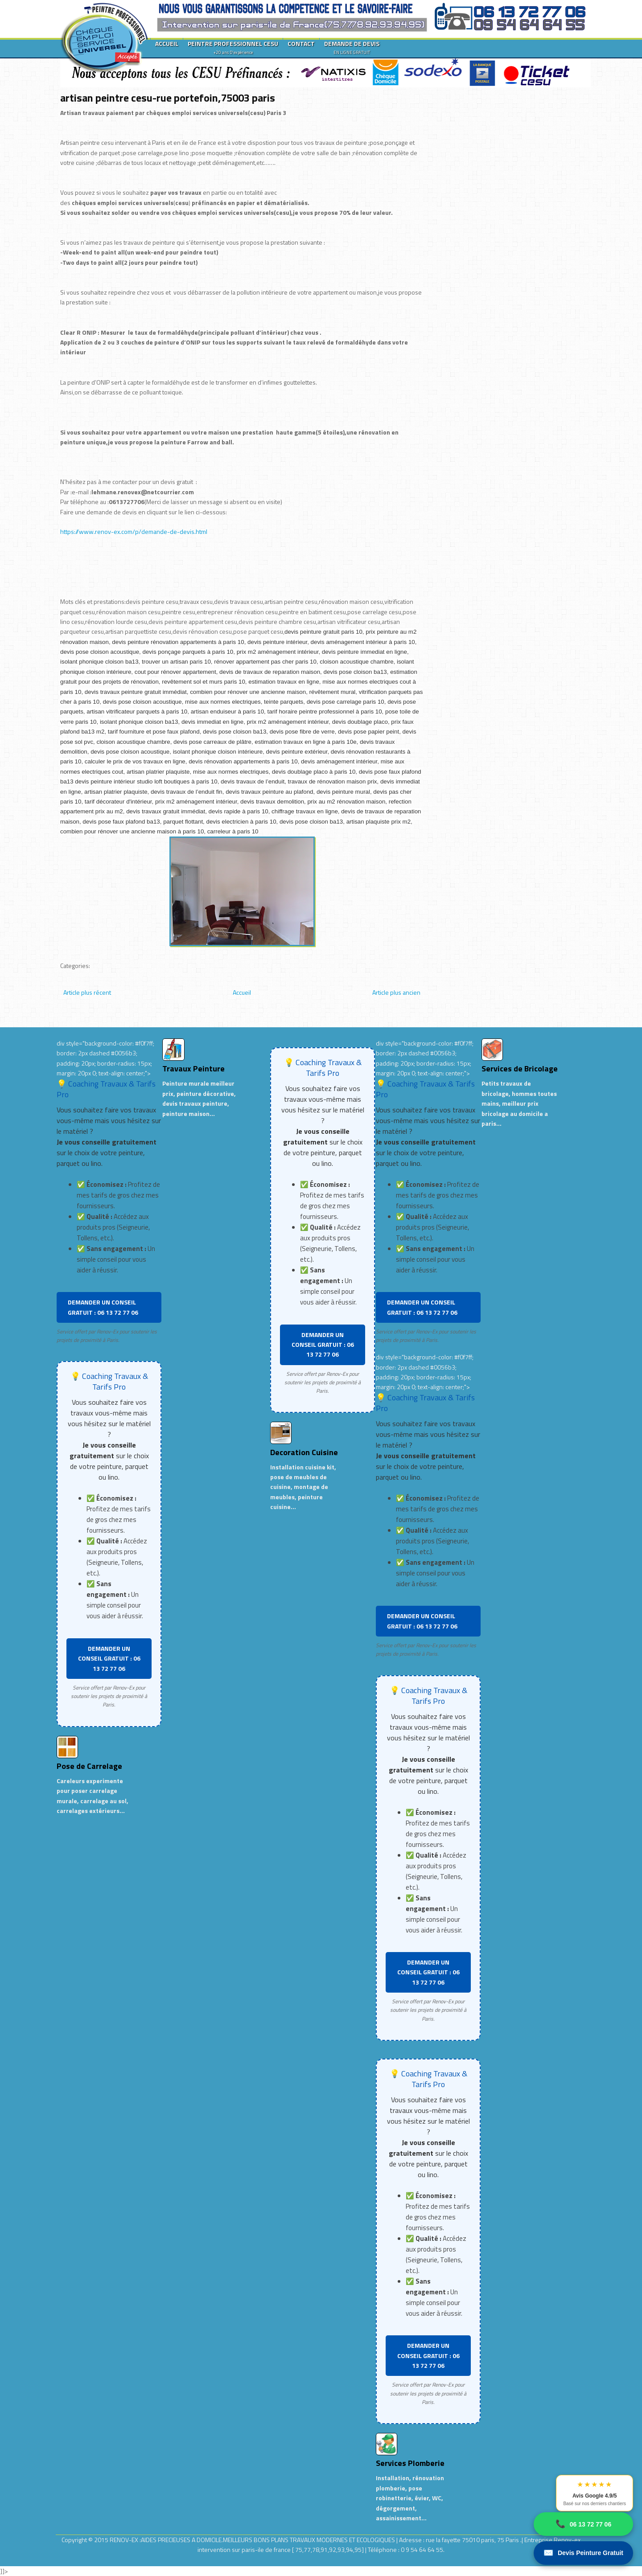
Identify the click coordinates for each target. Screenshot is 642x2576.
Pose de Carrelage (89, 1766)
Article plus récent (87, 992)
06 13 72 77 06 (583, 2524)
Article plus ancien (396, 992)
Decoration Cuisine (304, 1452)
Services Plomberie (410, 2463)
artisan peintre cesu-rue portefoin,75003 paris (167, 98)
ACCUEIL (166, 43)
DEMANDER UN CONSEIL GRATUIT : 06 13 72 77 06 (103, 1307)
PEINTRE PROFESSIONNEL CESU (233, 47)
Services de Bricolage (520, 1068)
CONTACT (301, 43)
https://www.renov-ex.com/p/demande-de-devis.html (133, 531)
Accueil (242, 992)
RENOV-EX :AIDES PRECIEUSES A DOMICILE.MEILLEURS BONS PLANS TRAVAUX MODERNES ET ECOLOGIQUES (253, 2539)
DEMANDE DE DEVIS (351, 47)
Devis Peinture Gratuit (583, 2553)
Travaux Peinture (193, 1068)
